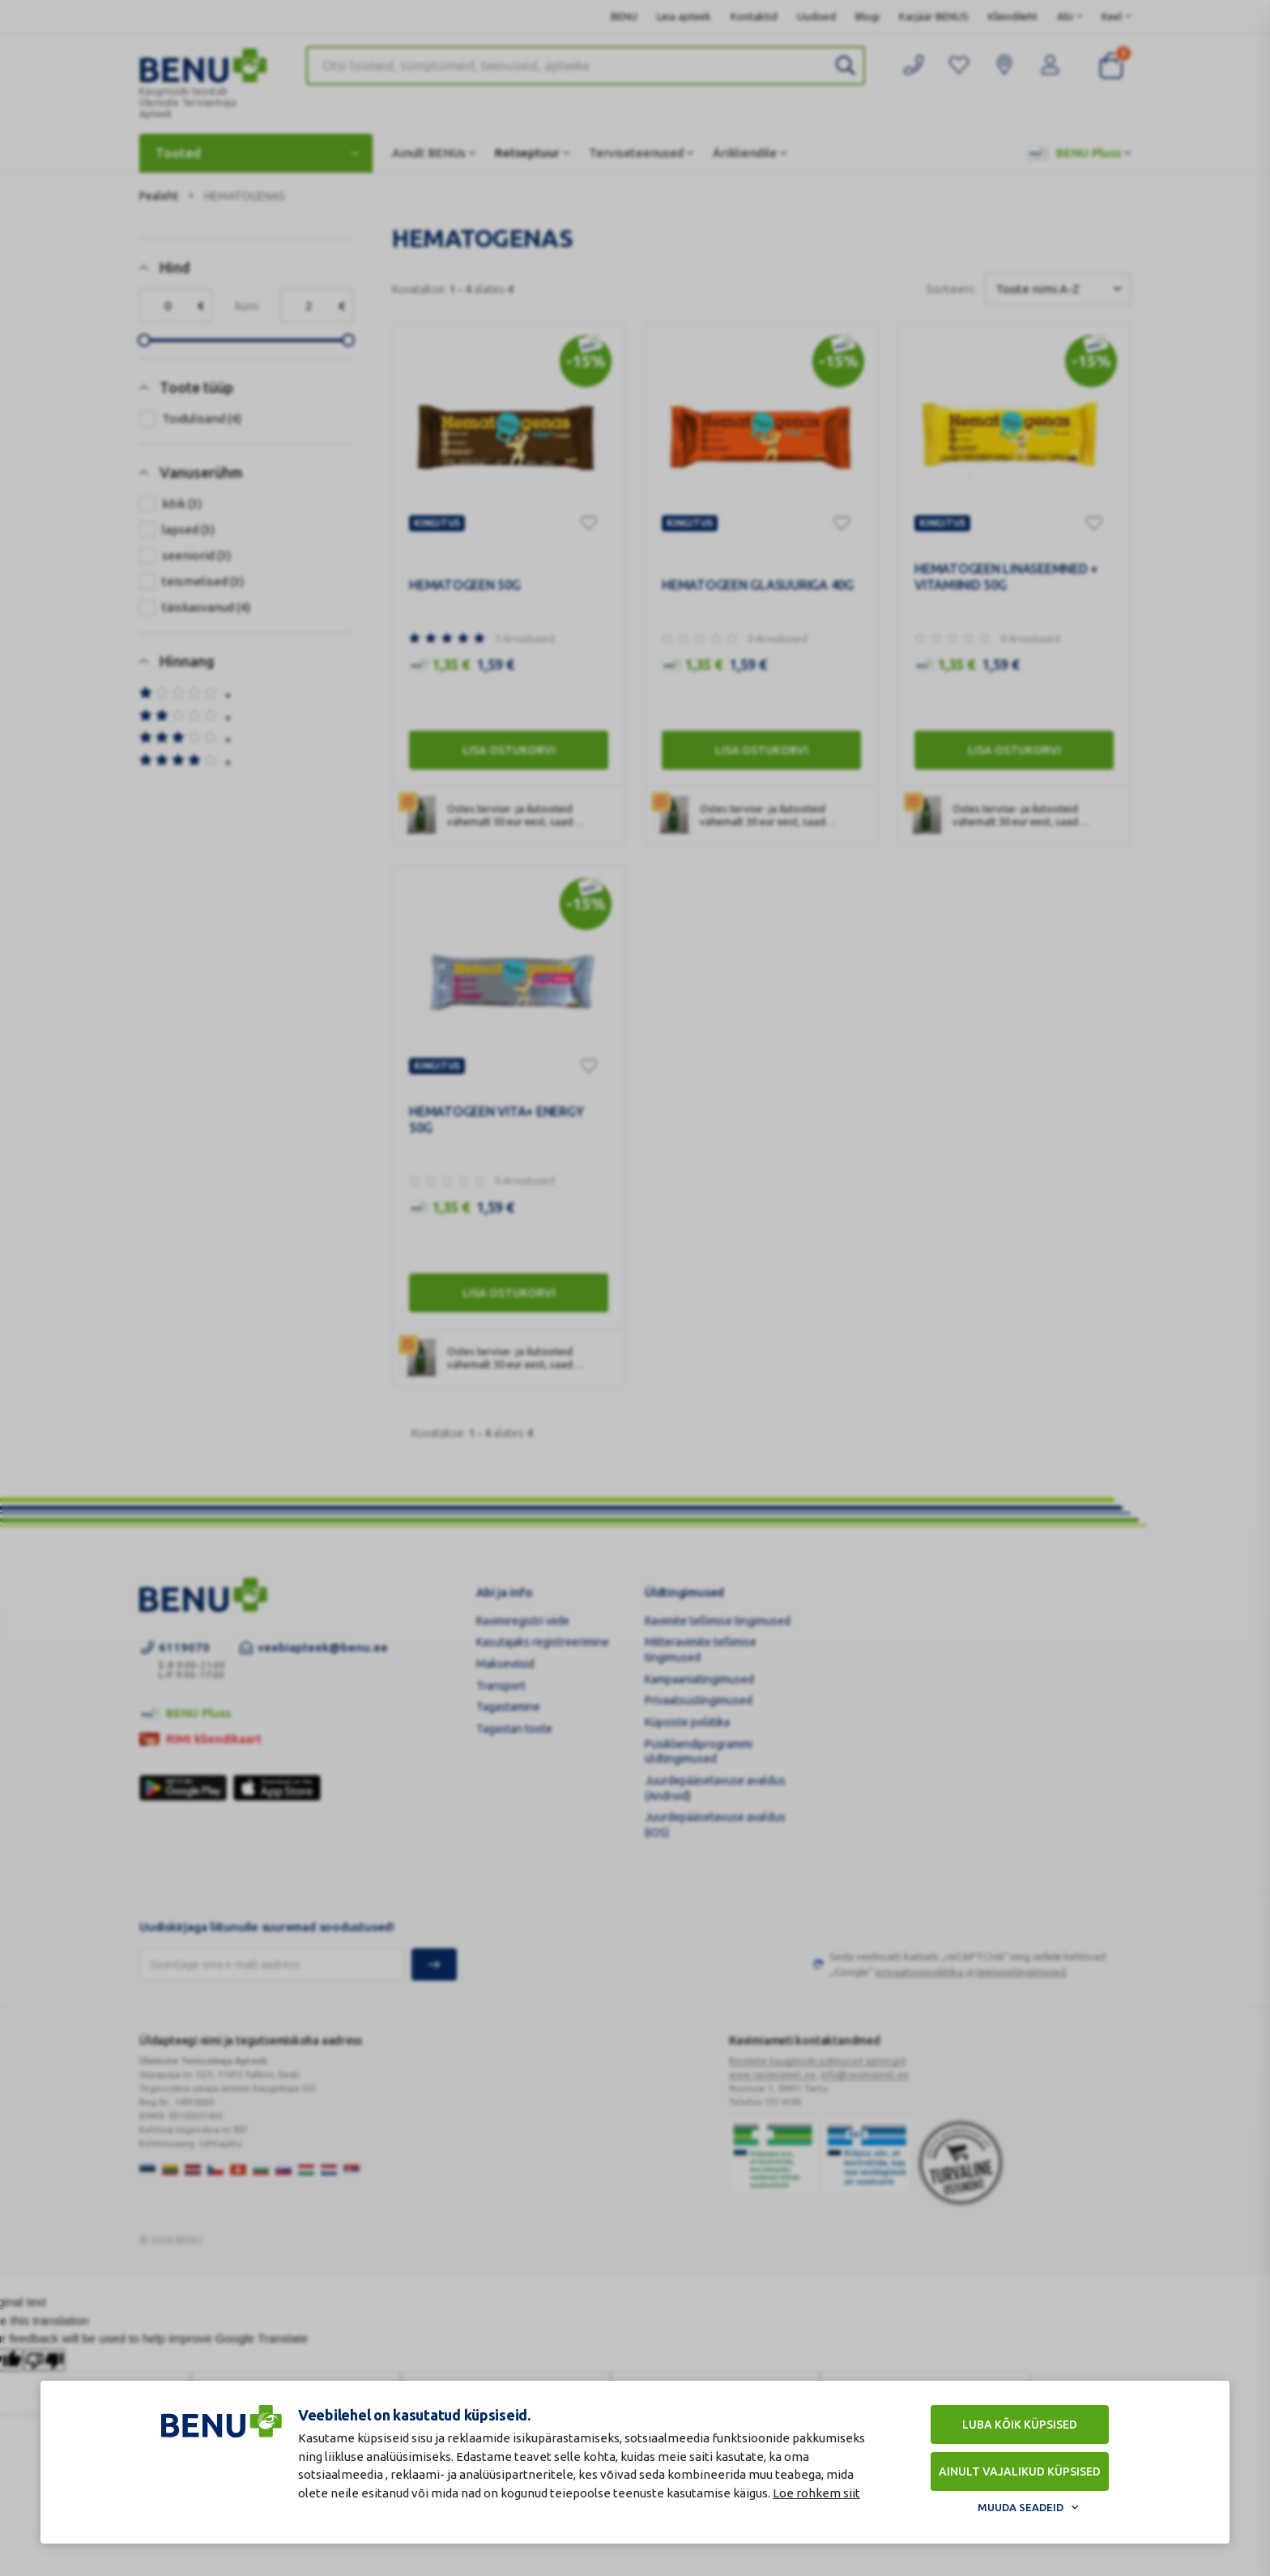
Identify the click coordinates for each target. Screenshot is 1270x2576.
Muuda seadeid (1020, 2507)
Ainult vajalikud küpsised (1020, 2471)
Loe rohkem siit (816, 2493)
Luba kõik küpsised (1019, 2424)
